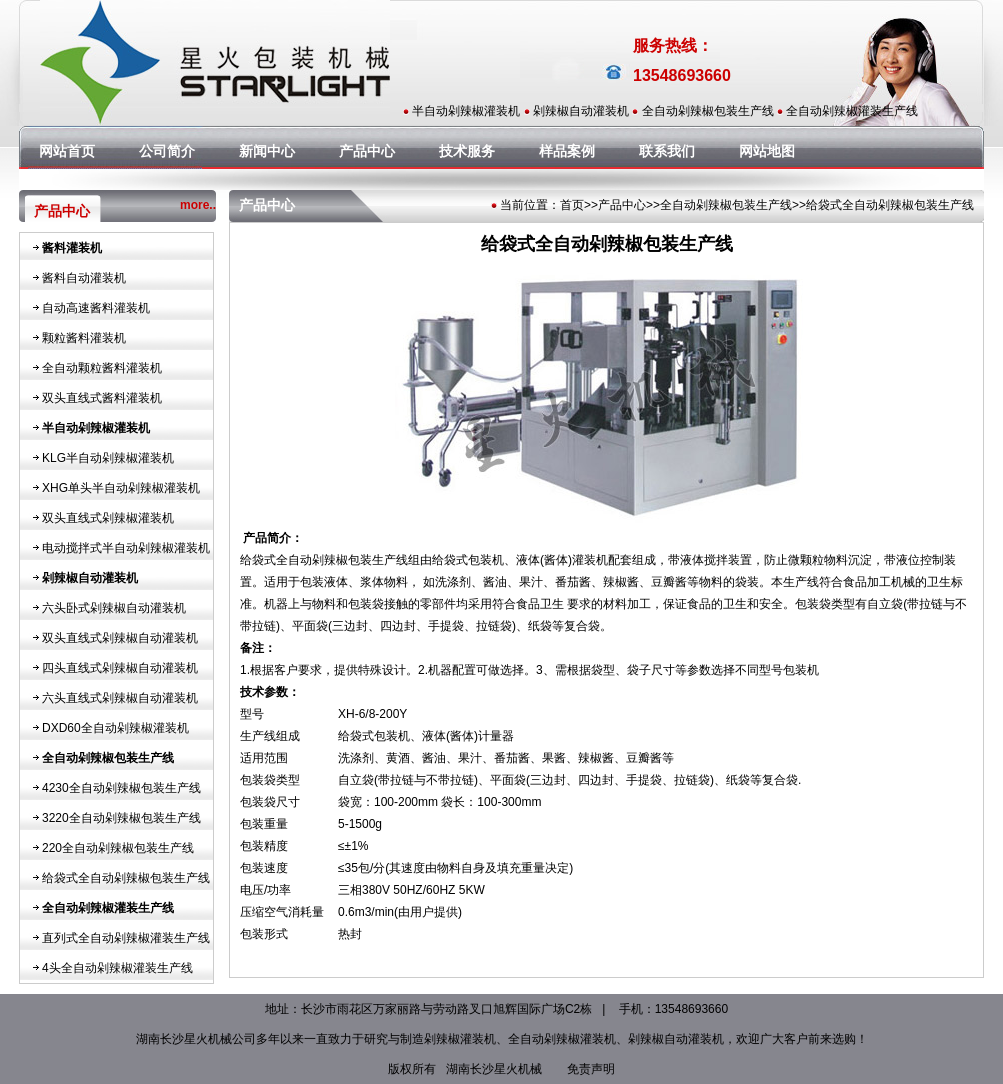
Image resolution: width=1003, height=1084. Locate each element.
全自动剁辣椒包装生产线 (708, 111)
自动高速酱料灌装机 (96, 308)
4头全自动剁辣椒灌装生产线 (117, 968)
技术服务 (467, 151)
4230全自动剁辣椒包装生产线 (121, 788)
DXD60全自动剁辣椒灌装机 (115, 728)
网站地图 (767, 151)
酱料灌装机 (72, 248)
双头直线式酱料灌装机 (102, 398)
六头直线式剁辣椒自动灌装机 (120, 698)
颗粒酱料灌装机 (84, 338)
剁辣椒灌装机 (460, 1039)
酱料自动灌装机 (84, 278)
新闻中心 (267, 151)
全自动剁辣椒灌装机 (562, 1039)
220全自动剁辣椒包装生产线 (118, 848)
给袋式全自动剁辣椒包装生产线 (126, 878)
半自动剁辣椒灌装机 (466, 111)
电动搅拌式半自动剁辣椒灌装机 (126, 548)
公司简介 (167, 151)
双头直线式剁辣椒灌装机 (108, 518)
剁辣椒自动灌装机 (581, 111)
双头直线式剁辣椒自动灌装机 (120, 638)
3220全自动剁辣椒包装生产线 (121, 818)
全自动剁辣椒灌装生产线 (852, 111)
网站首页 (67, 151)
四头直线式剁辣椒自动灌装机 (120, 668)
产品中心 (367, 151)
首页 (572, 205)
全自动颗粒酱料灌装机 (102, 368)
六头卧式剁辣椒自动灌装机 (114, 608)
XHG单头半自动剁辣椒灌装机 (121, 488)
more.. (198, 205)
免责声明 (591, 1069)
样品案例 (567, 151)
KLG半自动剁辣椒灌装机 (108, 458)
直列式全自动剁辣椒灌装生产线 (126, 938)
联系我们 (667, 151)
